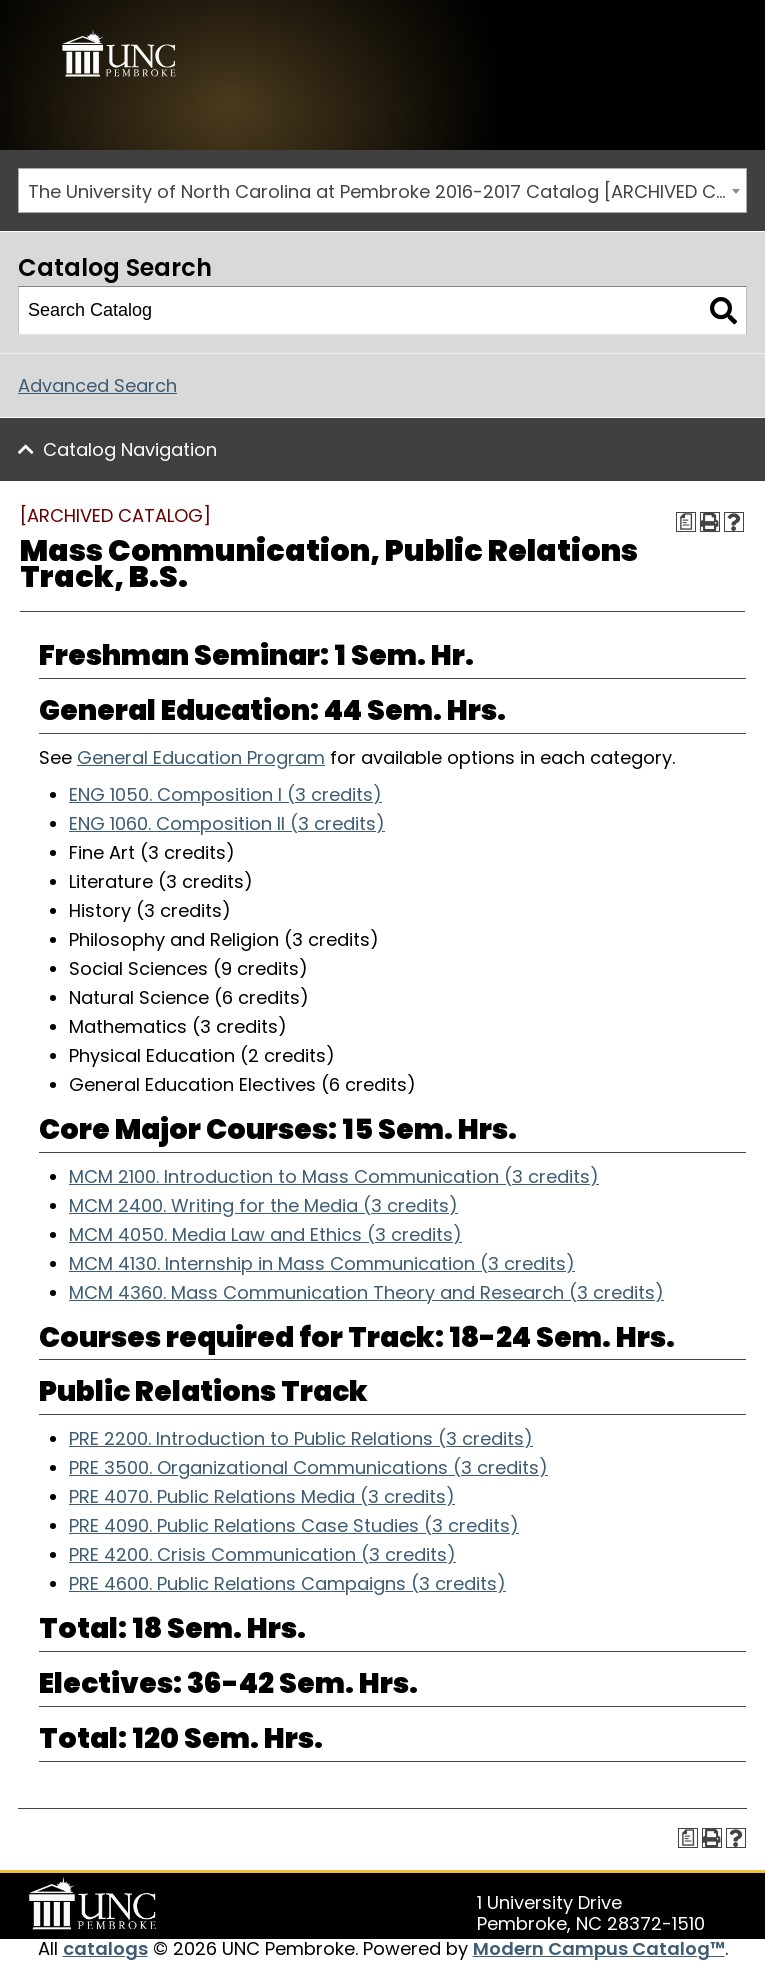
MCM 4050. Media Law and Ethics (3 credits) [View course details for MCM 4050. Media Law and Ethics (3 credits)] (265, 1234)
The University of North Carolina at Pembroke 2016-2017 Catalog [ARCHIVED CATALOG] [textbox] (387, 191)
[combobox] (382, 190)
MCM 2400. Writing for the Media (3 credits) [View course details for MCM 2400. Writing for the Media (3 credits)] (263, 1205)
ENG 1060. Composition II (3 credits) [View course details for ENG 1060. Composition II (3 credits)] (227, 823)
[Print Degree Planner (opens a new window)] (686, 522)
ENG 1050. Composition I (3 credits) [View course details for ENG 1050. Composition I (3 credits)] (225, 794)
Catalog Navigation (130, 449)
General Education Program (201, 757)
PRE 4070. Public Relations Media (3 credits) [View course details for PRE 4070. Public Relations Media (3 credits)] (262, 1496)
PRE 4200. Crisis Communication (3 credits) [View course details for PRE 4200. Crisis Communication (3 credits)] (262, 1554)
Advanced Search (97, 385)
